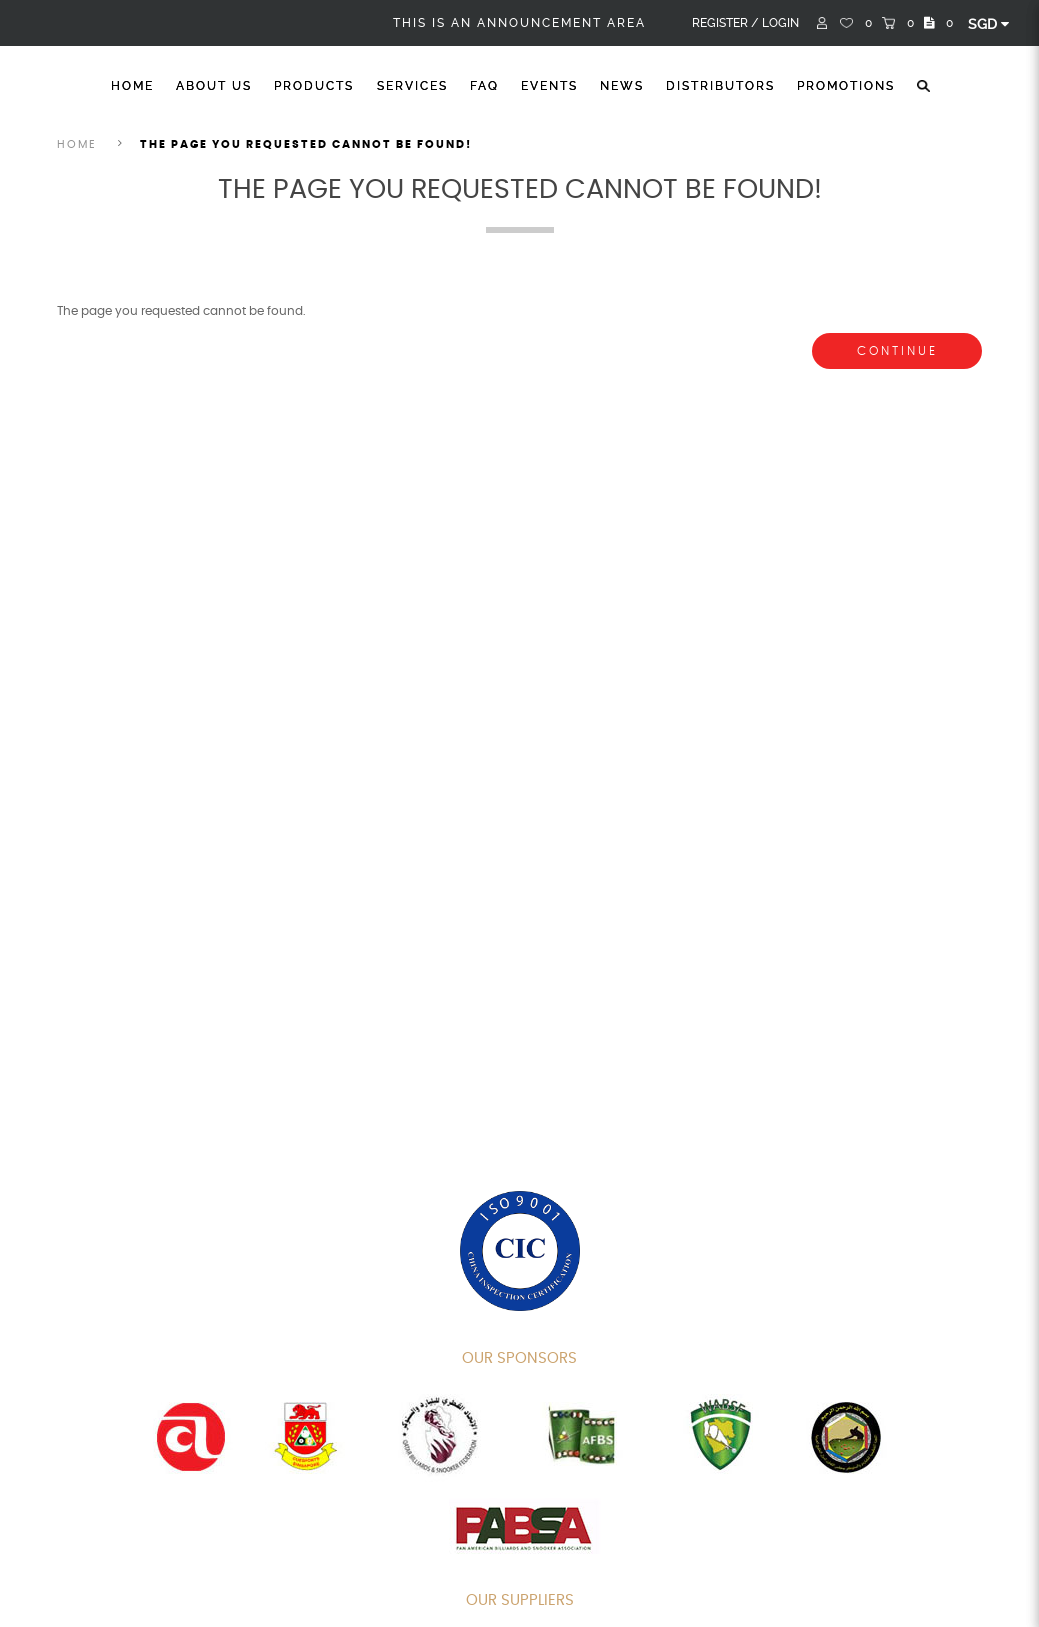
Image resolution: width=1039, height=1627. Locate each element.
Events (549, 86)
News (622, 86)
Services (412, 86)
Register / (725, 23)
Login (780, 23)
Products (314, 86)
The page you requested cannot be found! (306, 144)
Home (132, 86)
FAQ (484, 86)
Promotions (846, 86)
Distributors (720, 86)
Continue (897, 351)
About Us (214, 86)
